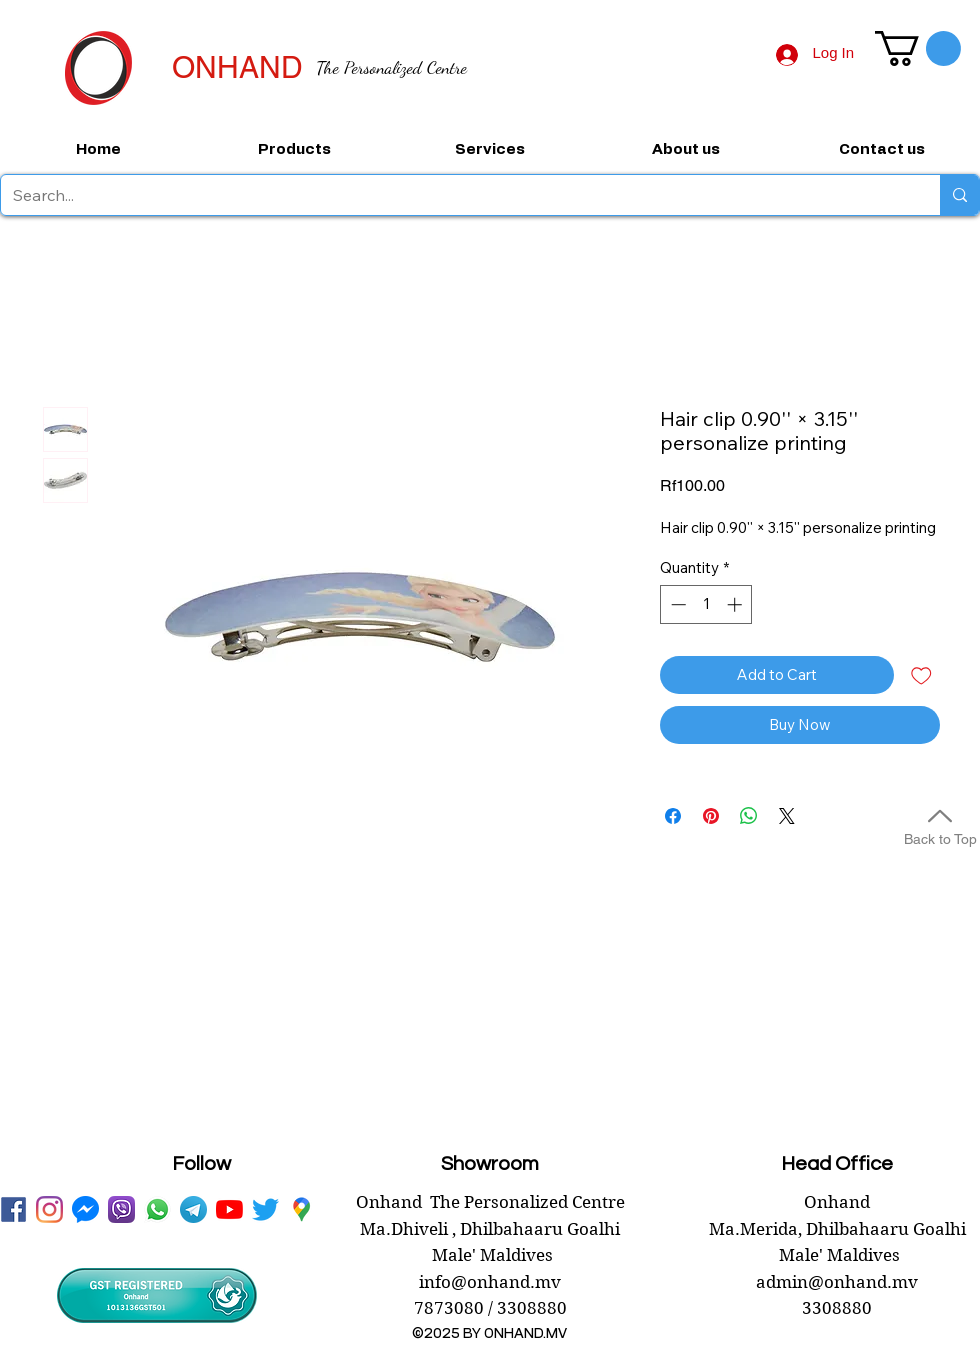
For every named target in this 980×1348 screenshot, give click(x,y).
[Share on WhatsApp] (749, 816)
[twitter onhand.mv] (265, 1209)
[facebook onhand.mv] (13, 1209)
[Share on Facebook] (673, 816)
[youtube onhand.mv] (229, 1209)
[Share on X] (787, 816)
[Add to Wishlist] (921, 675)
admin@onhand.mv (837, 1282)
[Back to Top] (940, 824)
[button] (918, 48)
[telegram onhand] (193, 1209)
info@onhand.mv (490, 1282)
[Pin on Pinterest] (711, 816)
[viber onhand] (121, 1209)
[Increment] (736, 604)
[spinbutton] (706, 604)
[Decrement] (676, 604)
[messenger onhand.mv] (85, 1209)
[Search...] (455, 195)
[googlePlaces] (301, 1209)
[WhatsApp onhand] (157, 1209)
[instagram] (49, 1209)
